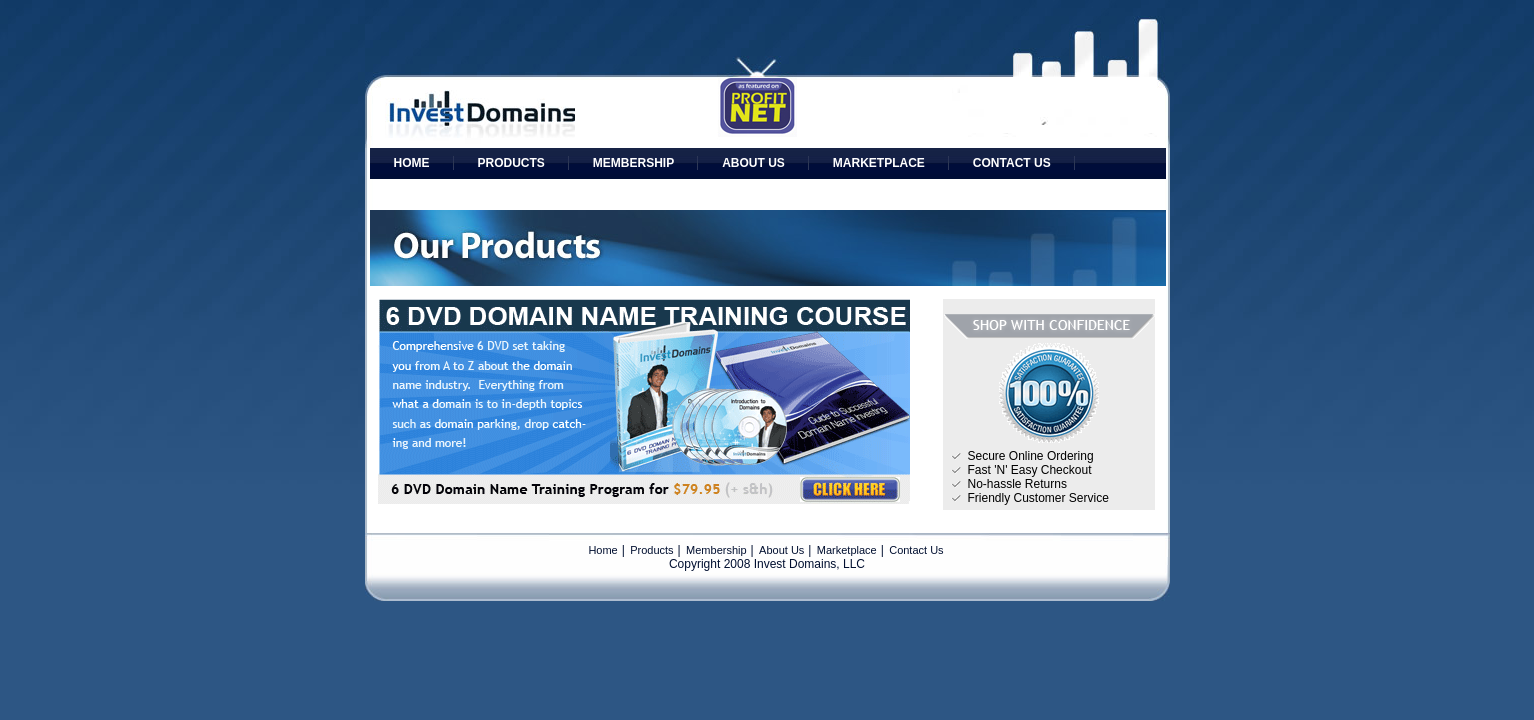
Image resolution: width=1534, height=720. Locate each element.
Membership (633, 163)
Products (511, 163)
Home (412, 163)
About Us (753, 163)
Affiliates (428, 194)
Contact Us (1012, 163)
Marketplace (879, 163)
